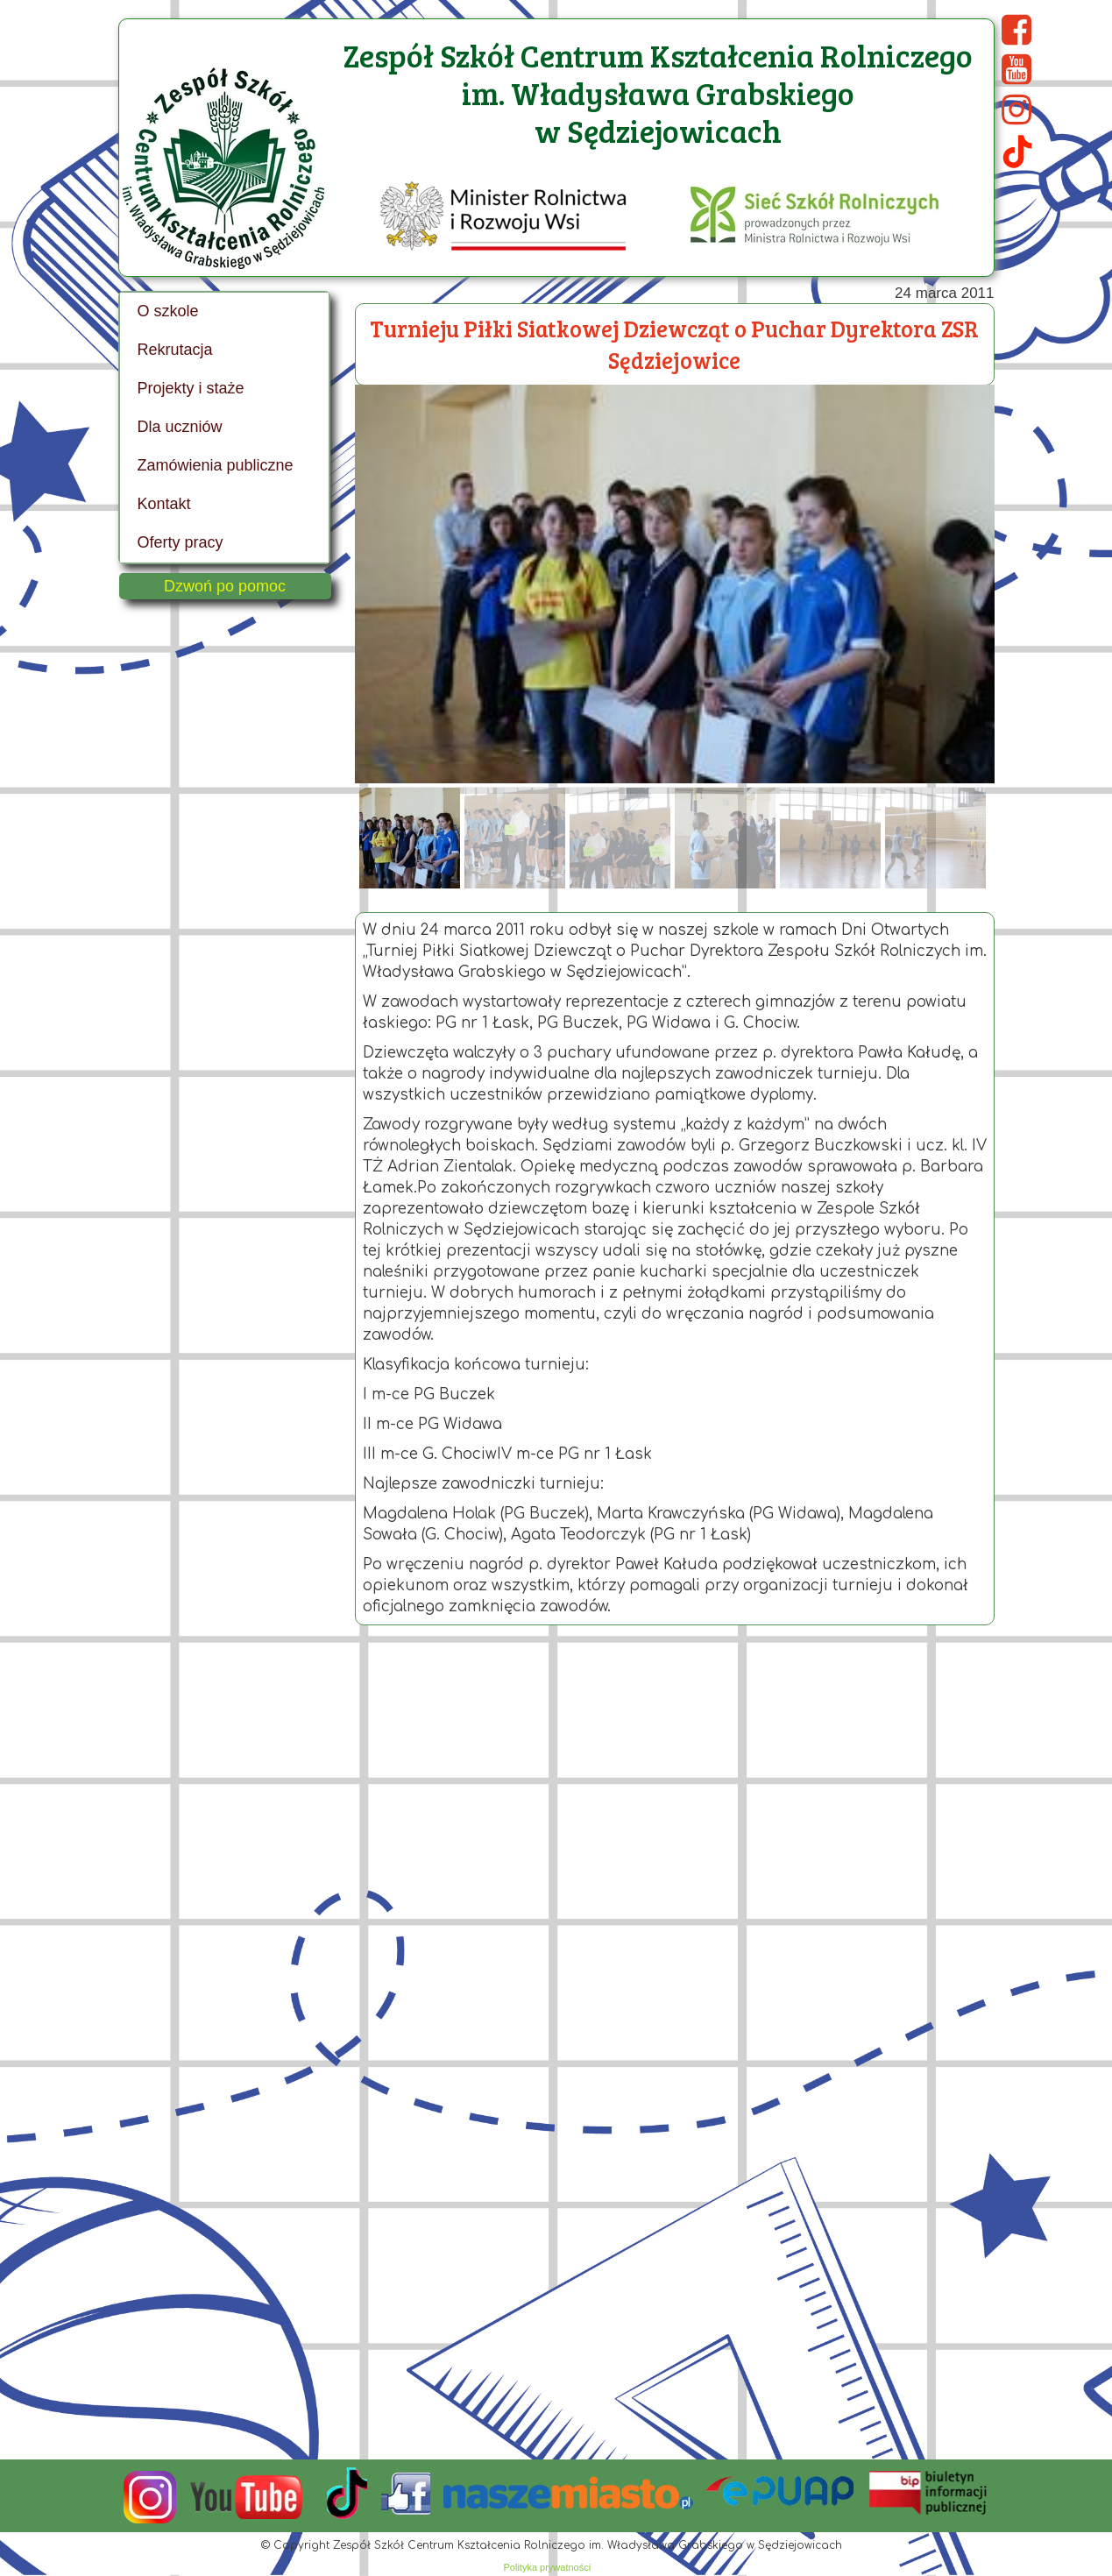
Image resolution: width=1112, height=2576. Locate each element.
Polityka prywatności (547, 2567)
